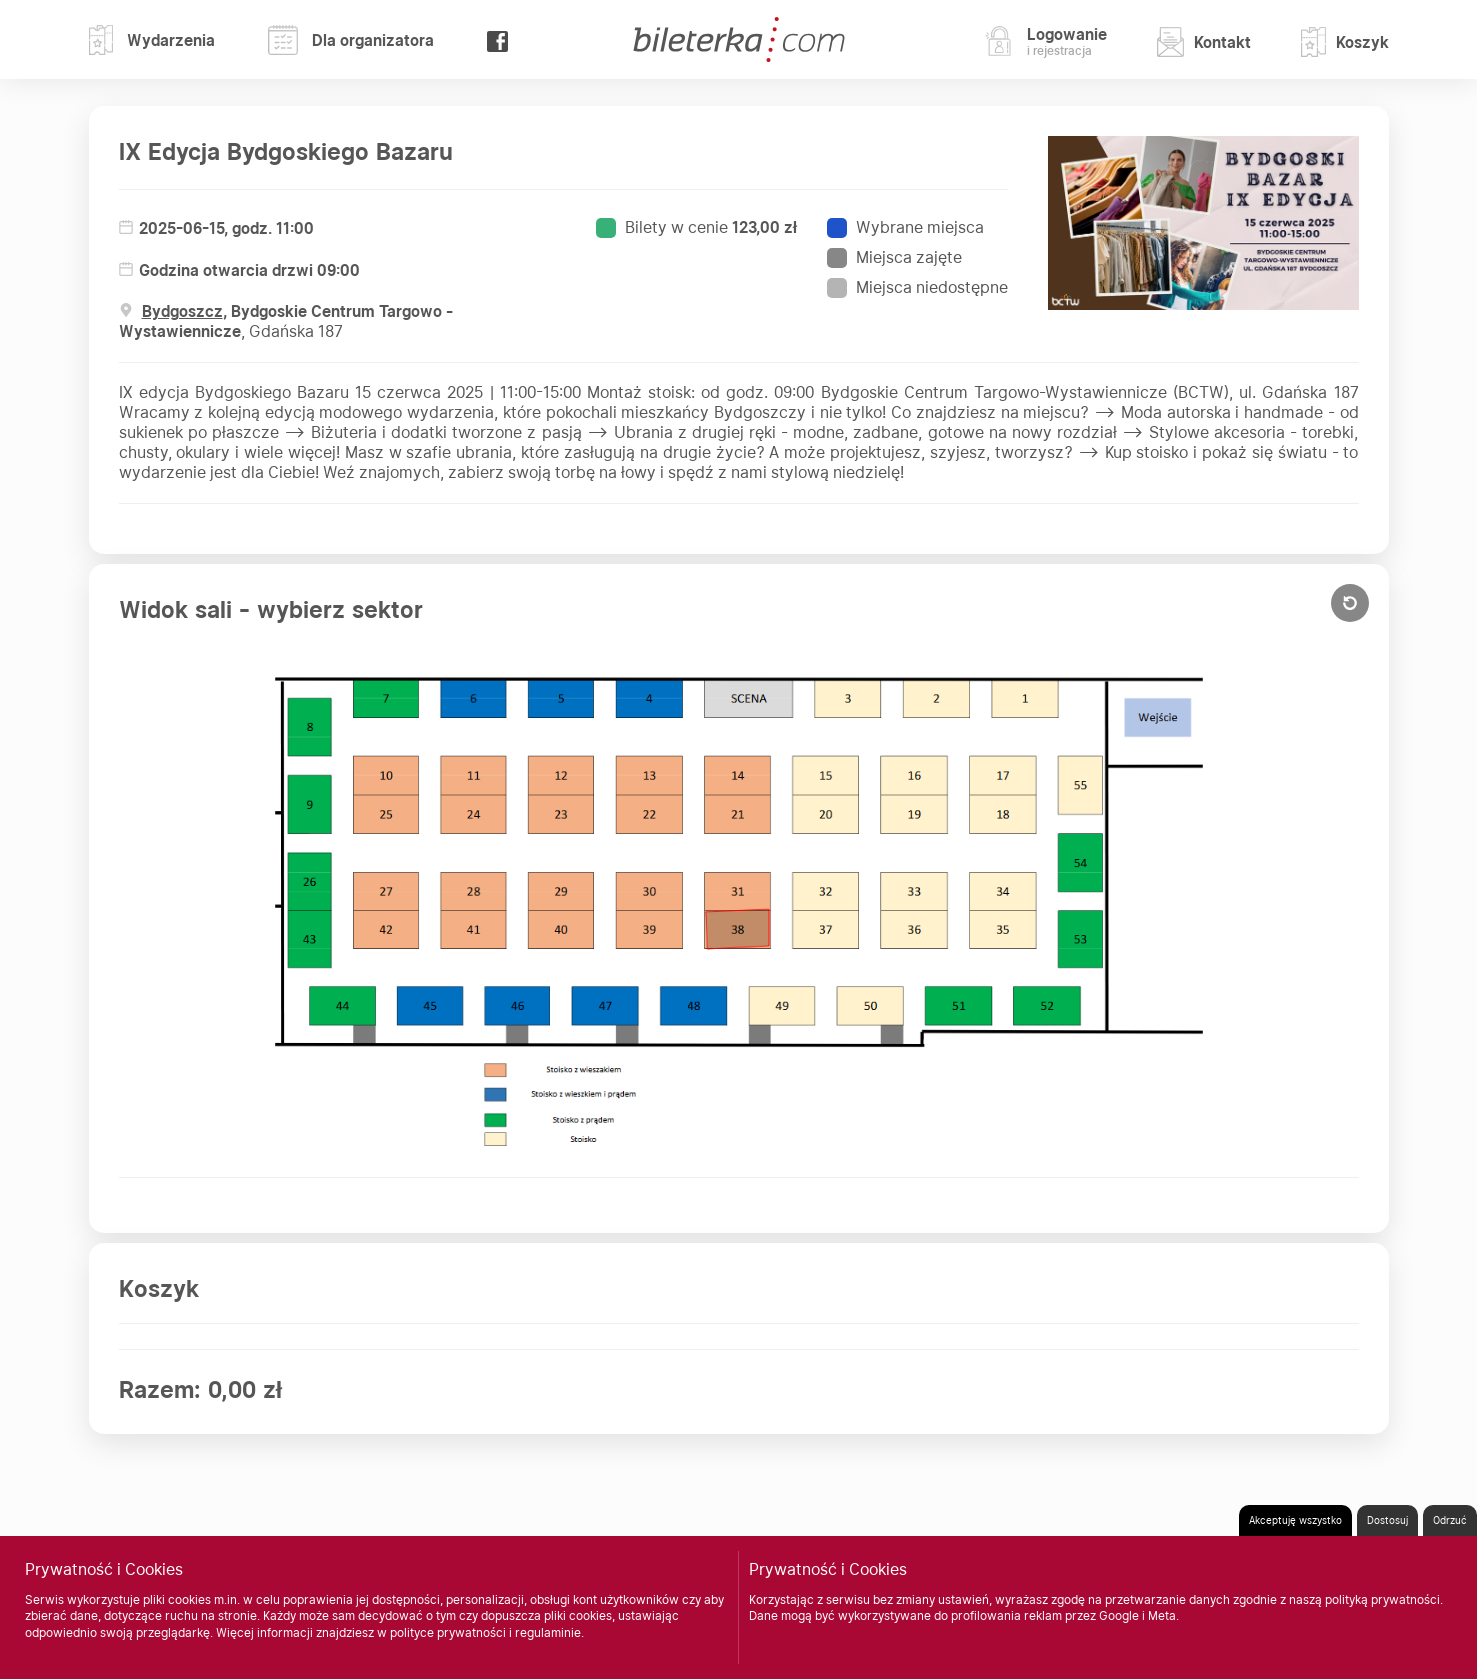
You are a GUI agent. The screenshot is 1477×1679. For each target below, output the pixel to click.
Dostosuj (1387, 1520)
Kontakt (1204, 42)
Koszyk (1345, 42)
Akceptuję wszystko (1295, 1520)
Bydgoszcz (182, 311)
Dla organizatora (351, 40)
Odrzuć (1450, 1520)
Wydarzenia (152, 40)
